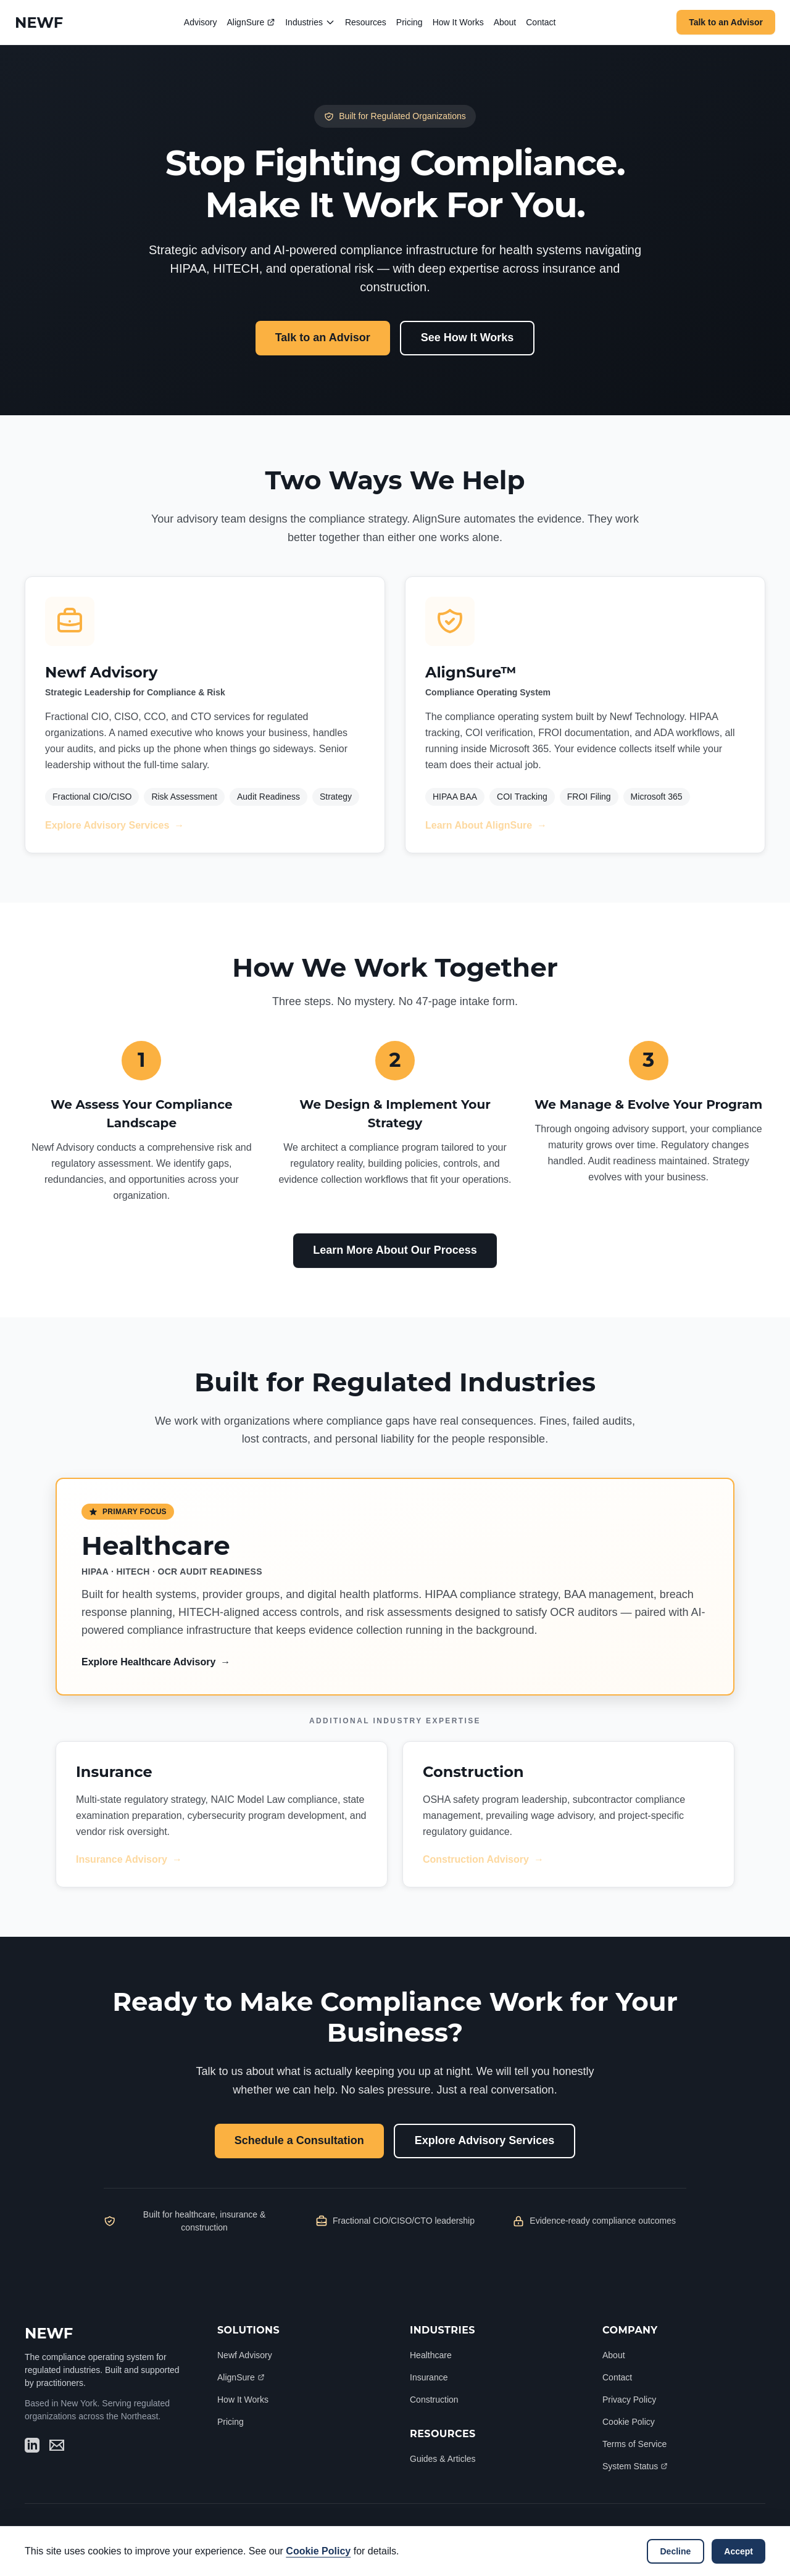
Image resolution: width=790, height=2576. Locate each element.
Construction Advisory (483, 1859)
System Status (635, 2466)
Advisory (200, 22)
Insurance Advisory (129, 1859)
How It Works (458, 22)
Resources (365, 22)
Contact (540, 22)
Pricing (409, 22)
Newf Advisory (244, 2355)
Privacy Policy (629, 2399)
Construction (434, 2399)
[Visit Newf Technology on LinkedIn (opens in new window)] (32, 2445)
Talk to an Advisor (726, 22)
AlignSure (251, 22)
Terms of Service (634, 2444)
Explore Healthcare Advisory (155, 1662)
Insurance (428, 2377)
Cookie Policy (628, 2422)
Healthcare (431, 2355)
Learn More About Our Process (394, 1250)
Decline (675, 2551)
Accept (738, 2551)
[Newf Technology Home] (39, 22)
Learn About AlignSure (486, 825)
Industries (310, 22)
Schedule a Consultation (299, 2140)
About (505, 22)
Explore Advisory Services (114, 825)
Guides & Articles (443, 2459)
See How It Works (467, 337)
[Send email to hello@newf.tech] (56, 2445)
